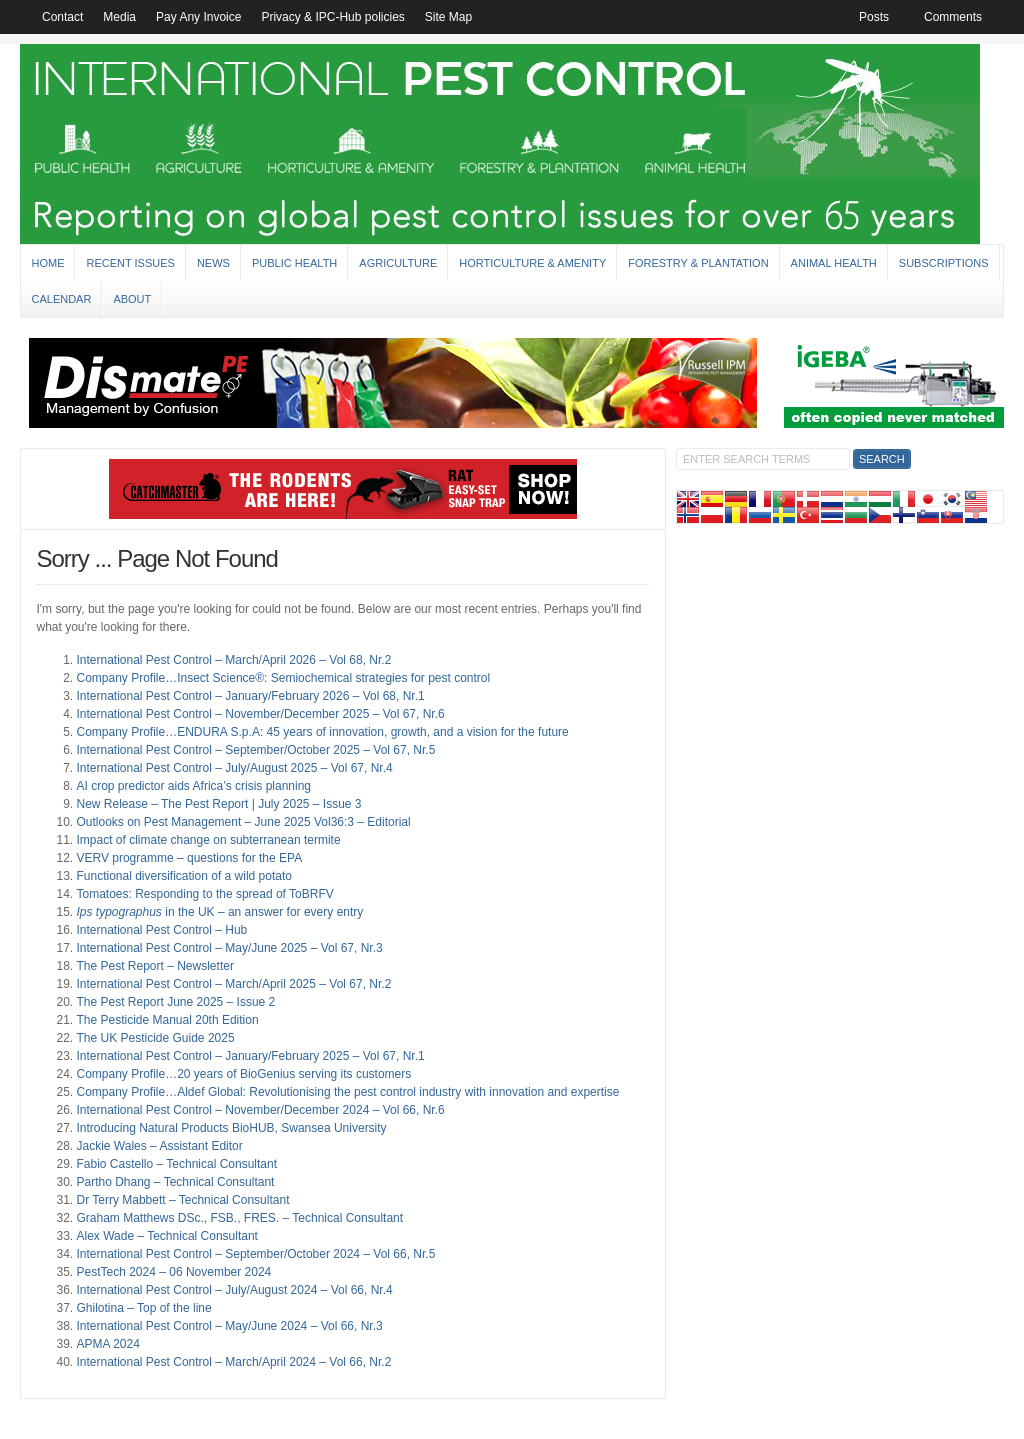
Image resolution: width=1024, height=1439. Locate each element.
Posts (874, 17)
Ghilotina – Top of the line (143, 1308)
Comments (953, 17)
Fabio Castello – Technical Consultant (176, 1164)
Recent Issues (130, 263)
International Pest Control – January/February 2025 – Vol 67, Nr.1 (250, 1056)
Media (119, 17)
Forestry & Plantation (698, 263)
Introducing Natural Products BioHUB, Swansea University (231, 1128)
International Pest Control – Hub (161, 930)
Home (47, 263)
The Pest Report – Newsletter (154, 966)
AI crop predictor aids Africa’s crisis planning (193, 786)
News (213, 263)
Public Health (294, 263)
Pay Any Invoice (198, 17)
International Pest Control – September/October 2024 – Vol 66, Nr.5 (255, 1254)
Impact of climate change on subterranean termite (208, 840)
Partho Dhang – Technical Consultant (175, 1182)
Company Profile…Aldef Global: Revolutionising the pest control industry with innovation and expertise (347, 1092)
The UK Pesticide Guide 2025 (155, 1038)
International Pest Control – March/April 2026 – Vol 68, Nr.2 (233, 660)
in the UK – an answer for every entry (219, 912)
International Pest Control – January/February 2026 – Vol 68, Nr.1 (250, 696)
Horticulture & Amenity (532, 263)
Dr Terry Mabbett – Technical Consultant (182, 1200)
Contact (62, 17)
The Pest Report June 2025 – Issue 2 (175, 1002)
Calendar (61, 299)
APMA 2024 (107, 1344)
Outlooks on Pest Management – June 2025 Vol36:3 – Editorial (243, 822)
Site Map (448, 17)
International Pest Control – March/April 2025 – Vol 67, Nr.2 (233, 984)
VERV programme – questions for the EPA (189, 858)
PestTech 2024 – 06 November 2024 (173, 1272)
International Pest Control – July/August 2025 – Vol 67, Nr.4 (234, 768)
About (132, 299)
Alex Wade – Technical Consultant (166, 1236)
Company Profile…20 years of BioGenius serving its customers (243, 1074)
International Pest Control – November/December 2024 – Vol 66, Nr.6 (260, 1110)
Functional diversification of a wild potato (183, 876)
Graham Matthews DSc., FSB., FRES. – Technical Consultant (239, 1218)
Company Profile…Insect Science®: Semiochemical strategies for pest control (283, 678)
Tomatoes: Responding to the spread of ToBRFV (204, 894)
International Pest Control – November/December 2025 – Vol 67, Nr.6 (260, 714)
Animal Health (834, 263)
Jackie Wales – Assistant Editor (159, 1146)
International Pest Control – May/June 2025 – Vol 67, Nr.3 (229, 948)
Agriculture (398, 263)
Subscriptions (944, 263)
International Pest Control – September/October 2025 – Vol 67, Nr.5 (255, 750)
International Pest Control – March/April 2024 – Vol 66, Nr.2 (233, 1362)
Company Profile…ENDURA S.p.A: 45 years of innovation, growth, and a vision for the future (322, 732)
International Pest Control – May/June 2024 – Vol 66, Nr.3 (229, 1326)
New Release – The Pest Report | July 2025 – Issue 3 (218, 804)
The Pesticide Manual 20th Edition (167, 1020)
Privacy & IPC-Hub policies (332, 17)
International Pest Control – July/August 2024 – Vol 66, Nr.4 (234, 1290)
